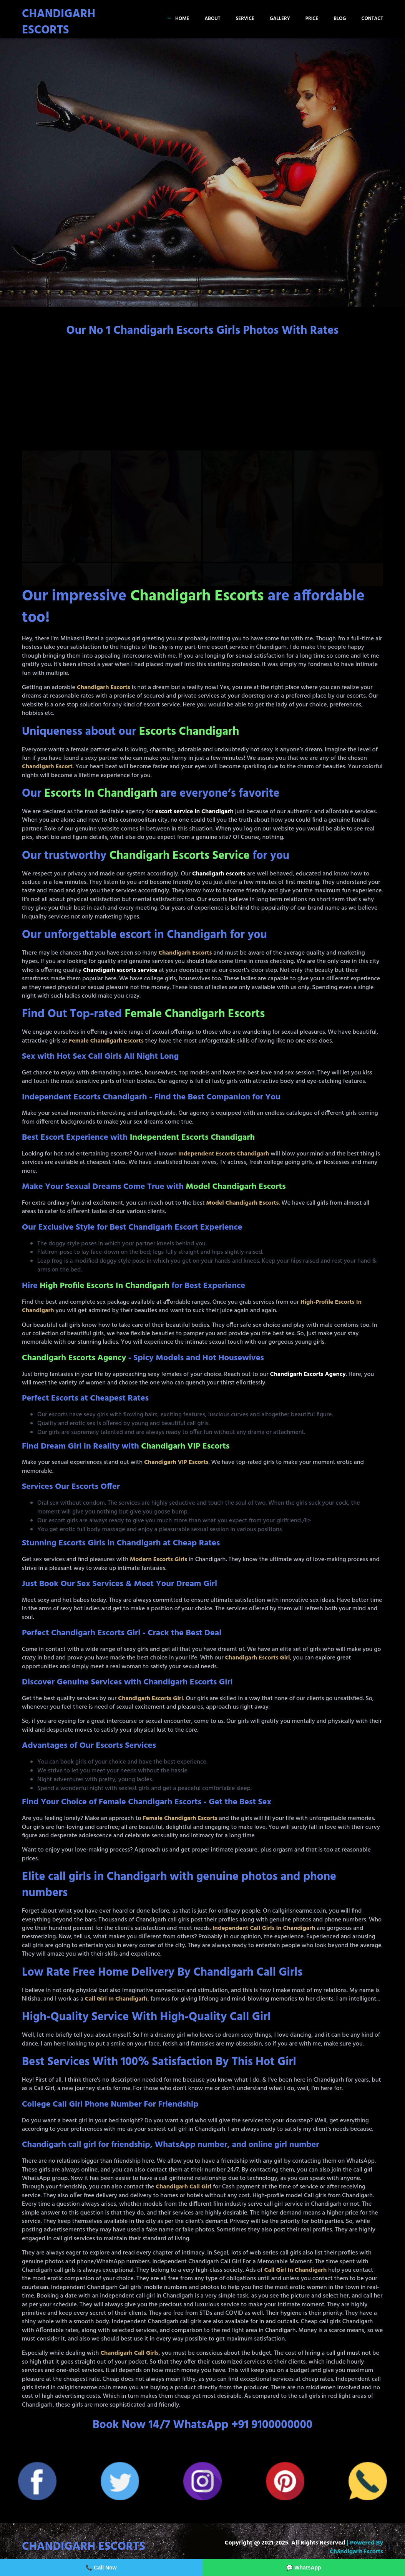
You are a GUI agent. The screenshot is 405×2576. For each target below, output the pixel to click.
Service (245, 19)
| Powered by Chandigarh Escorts (356, 2547)
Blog (340, 19)
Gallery (280, 19)
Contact (372, 19)
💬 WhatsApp (303, 2567)
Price (311, 19)
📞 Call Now (101, 2567)
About (212, 19)
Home (182, 19)
